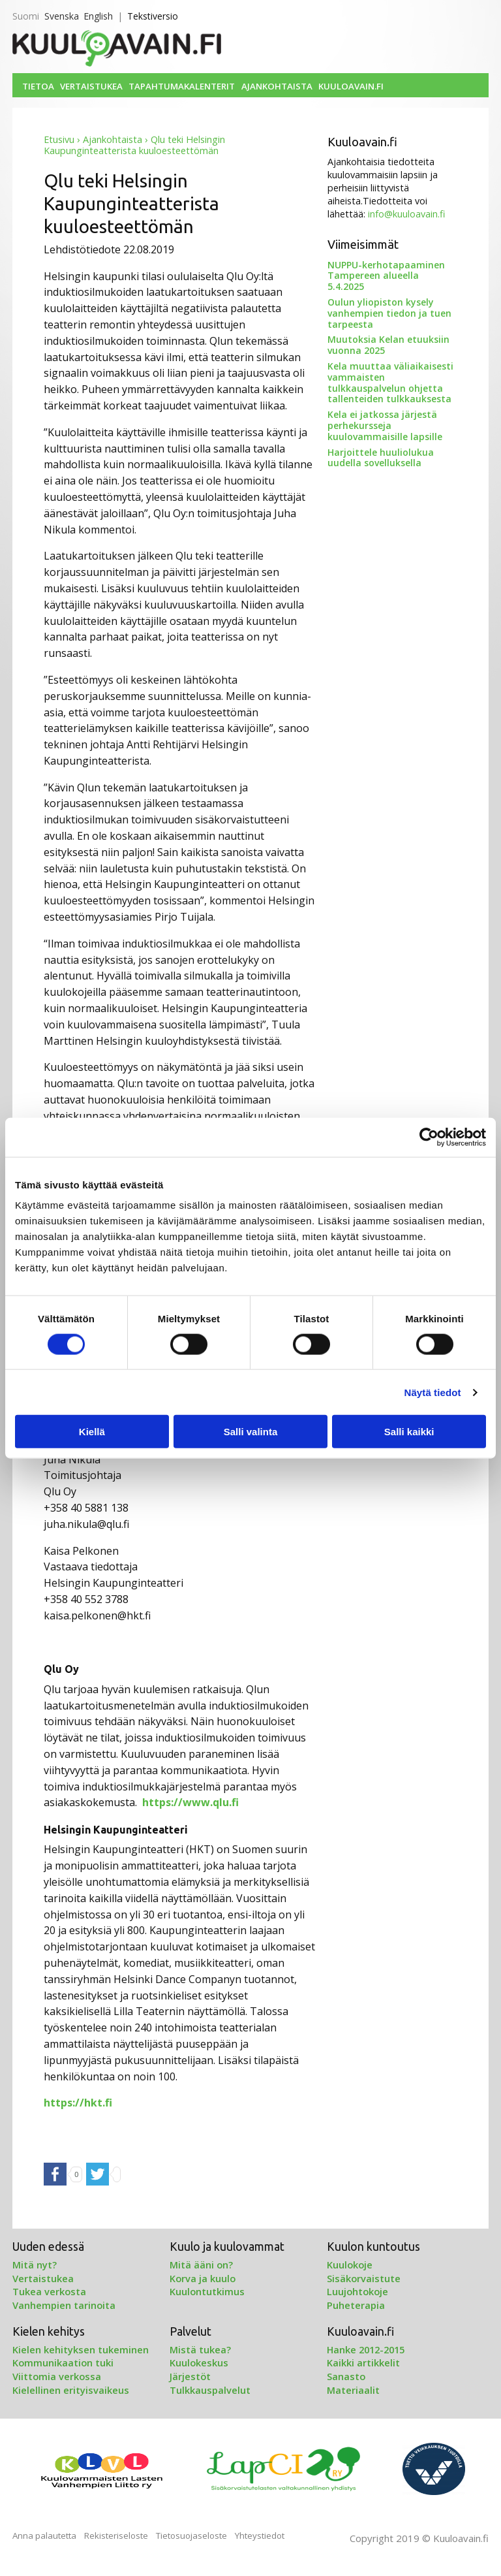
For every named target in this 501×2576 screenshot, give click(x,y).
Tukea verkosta (49, 2291)
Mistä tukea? (200, 2349)
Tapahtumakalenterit (182, 86)
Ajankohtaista (276, 86)
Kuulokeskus (199, 2362)
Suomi (25, 16)
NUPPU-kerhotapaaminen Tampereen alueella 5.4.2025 (386, 276)
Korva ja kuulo (202, 2278)
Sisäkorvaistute (364, 2278)
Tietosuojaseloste (191, 2535)
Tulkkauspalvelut (210, 2389)
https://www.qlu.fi (190, 1802)
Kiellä (92, 1431)
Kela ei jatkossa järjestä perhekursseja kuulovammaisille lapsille (384, 425)
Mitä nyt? (34, 2264)
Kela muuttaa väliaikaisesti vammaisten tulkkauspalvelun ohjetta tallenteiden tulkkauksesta (390, 382)
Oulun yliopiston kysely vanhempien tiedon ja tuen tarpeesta (389, 313)
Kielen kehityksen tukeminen (80, 2349)
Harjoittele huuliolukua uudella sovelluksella (380, 457)
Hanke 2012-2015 (365, 2349)
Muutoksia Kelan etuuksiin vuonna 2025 (388, 345)
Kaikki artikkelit (363, 2362)
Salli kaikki (409, 1431)
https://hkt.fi (78, 2102)
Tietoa (38, 86)
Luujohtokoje (357, 2291)
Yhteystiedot (259, 2535)
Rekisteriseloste (116, 2535)
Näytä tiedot (432, 1391)
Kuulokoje (349, 2264)
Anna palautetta (44, 2535)
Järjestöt (190, 2376)
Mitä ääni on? (201, 2264)
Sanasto (346, 2376)
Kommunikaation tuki (63, 2362)
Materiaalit (353, 2389)
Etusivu (59, 139)
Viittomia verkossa (56, 2376)
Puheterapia (356, 2305)
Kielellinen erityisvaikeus (70, 2389)
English (98, 16)
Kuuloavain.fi (351, 86)
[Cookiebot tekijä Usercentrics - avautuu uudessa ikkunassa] (429, 1137)
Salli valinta (251, 1431)
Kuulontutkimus (207, 2291)
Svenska (61, 16)
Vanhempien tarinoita (63, 2305)
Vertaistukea (91, 86)
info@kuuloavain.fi (406, 214)
